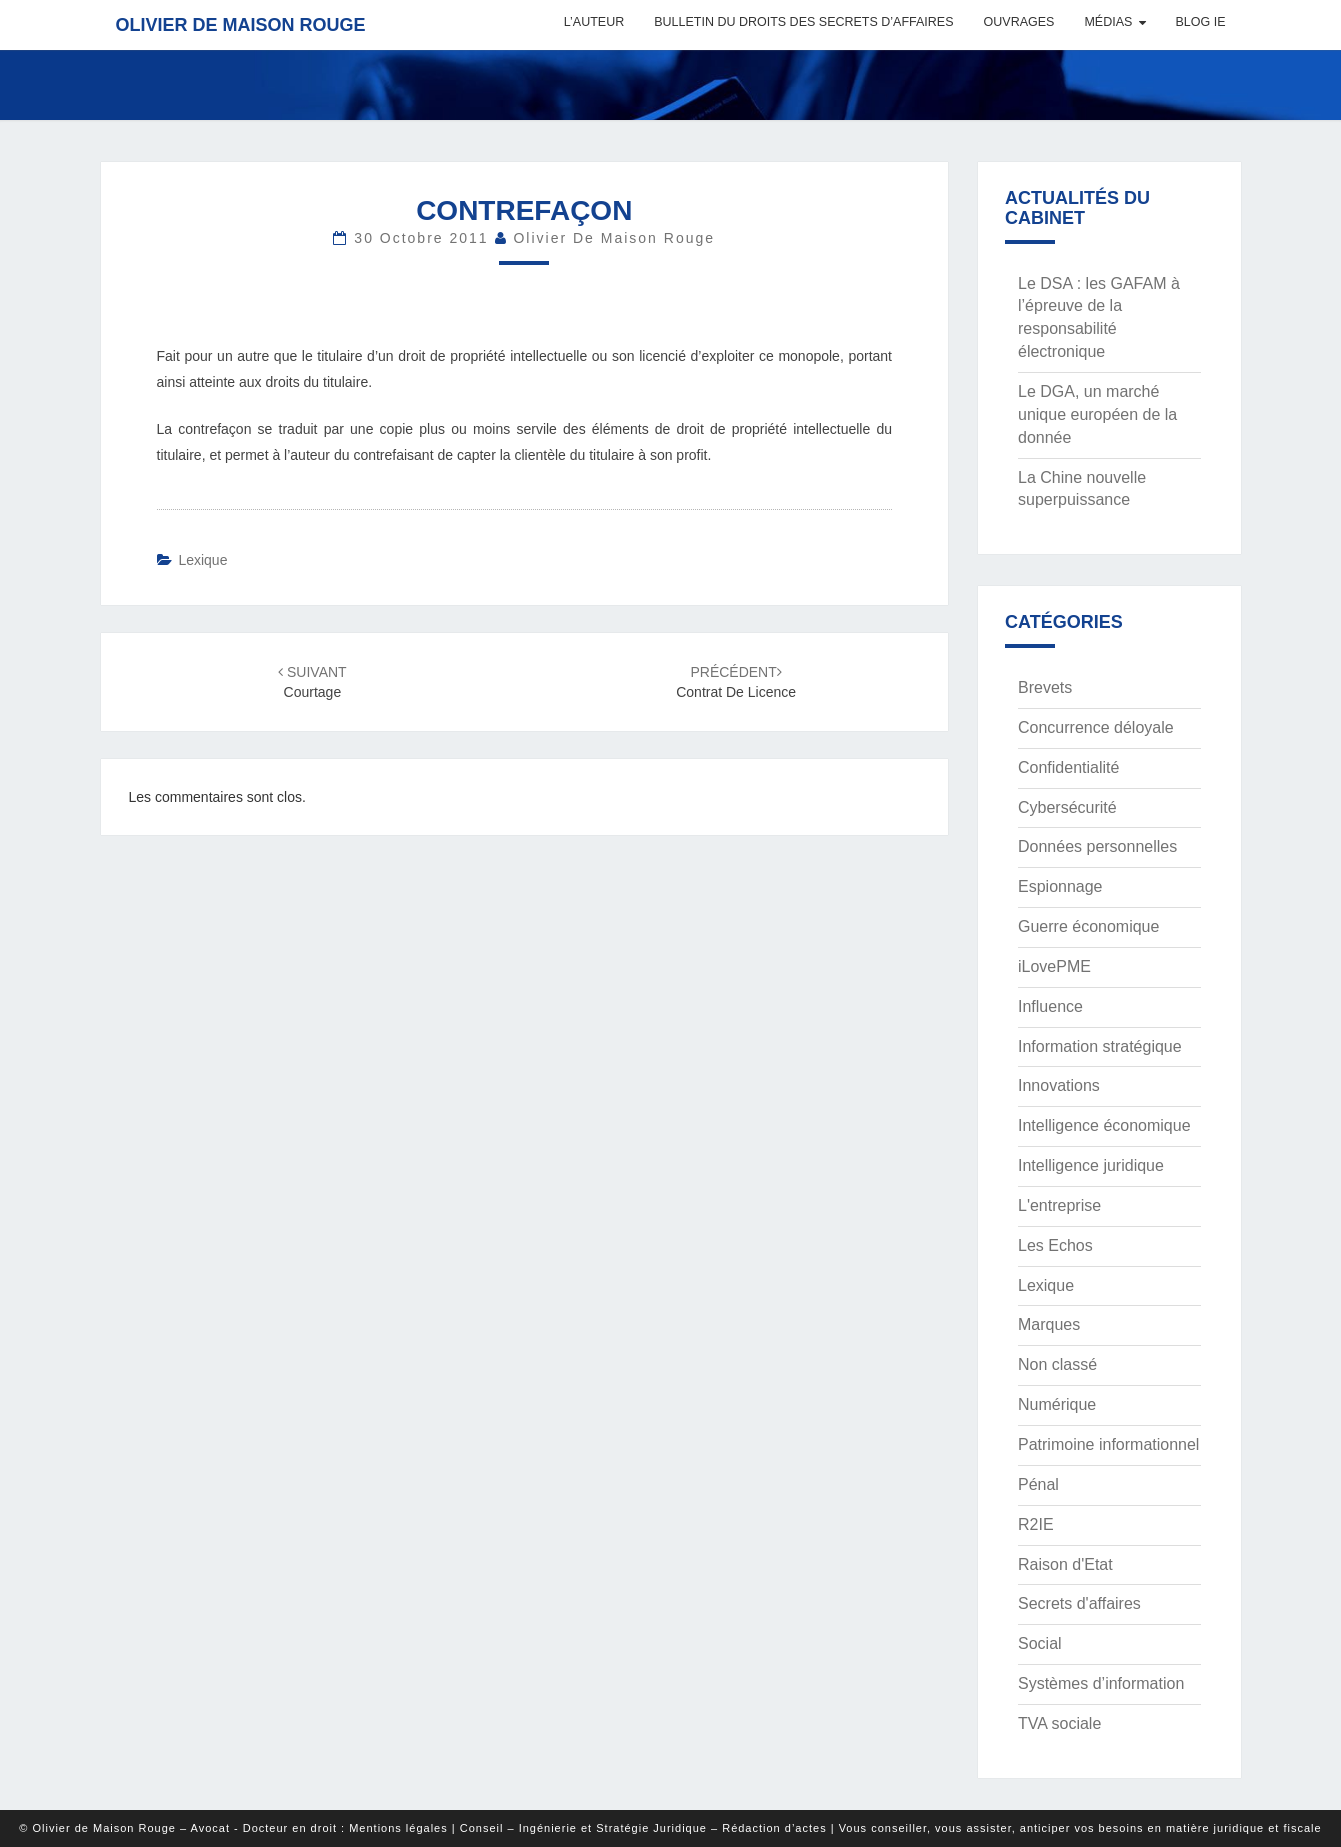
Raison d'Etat (1065, 1564)
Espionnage (1060, 886)
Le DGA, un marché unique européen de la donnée (1097, 414)
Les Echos (1055, 1245)
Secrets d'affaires (1079, 1603)
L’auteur (594, 22)
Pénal (1038, 1484)
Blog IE (1200, 22)
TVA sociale (1059, 1723)
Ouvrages (1019, 22)
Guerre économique (1088, 926)
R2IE (1036, 1524)
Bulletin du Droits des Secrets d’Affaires (803, 22)
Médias (1108, 22)
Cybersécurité (1067, 807)
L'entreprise (1059, 1205)
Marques (1049, 1324)
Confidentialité (1068, 767)
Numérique (1057, 1404)
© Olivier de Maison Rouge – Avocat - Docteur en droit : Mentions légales (233, 1828)
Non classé (1057, 1364)
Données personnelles (1097, 846)
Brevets (1045, 687)
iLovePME (1054, 966)
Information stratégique (1100, 1046)
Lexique (202, 560)
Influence (1050, 1006)
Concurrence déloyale (1096, 727)
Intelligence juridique (1091, 1165)
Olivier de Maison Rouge (241, 25)
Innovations (1059, 1085)
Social (1040, 1643)
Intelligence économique (1104, 1125)
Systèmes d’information (1101, 1683)
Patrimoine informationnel (1108, 1444)
